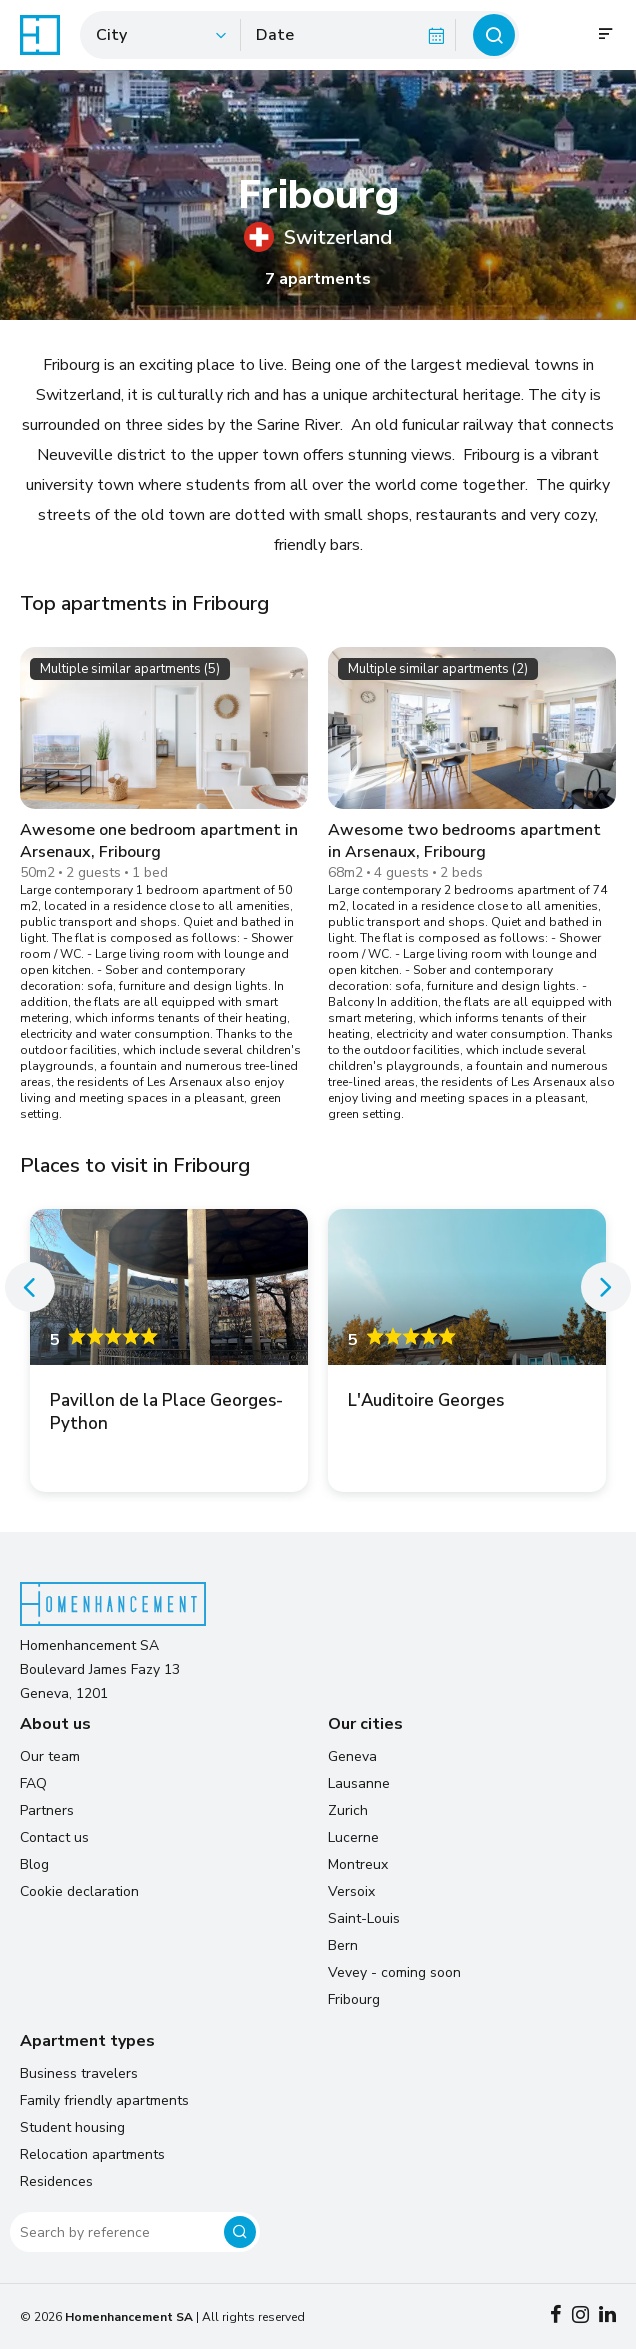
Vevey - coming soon (394, 1972)
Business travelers (79, 2073)
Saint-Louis (364, 1918)
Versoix (351, 1891)
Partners (47, 1810)
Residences (56, 2181)
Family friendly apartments (104, 2100)
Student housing (72, 2127)
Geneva (352, 1756)
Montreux (358, 1864)
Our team (50, 1756)
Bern (343, 1945)
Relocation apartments (92, 2154)
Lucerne (353, 1837)
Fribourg (354, 1999)
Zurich (348, 1810)
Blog (34, 1864)
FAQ (33, 1783)
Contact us (54, 1837)
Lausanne (359, 1783)
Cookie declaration (79, 1891)
